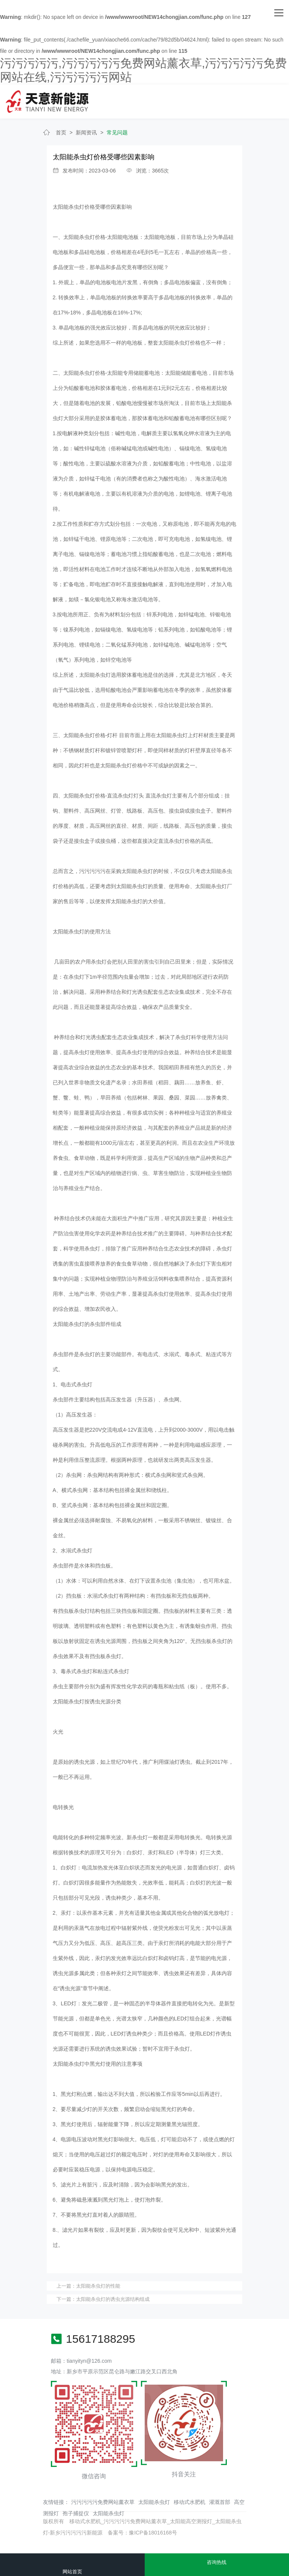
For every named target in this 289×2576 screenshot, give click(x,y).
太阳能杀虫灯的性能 (98, 2286)
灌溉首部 (219, 2502)
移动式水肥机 (189, 2502)
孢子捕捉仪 (76, 2513)
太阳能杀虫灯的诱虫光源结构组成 (113, 2299)
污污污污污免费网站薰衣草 (103, 2502)
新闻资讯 (86, 132)
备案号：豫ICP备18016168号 (142, 2533)
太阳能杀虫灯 (154, 2502)
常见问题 (117, 132)
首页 (61, 132)
